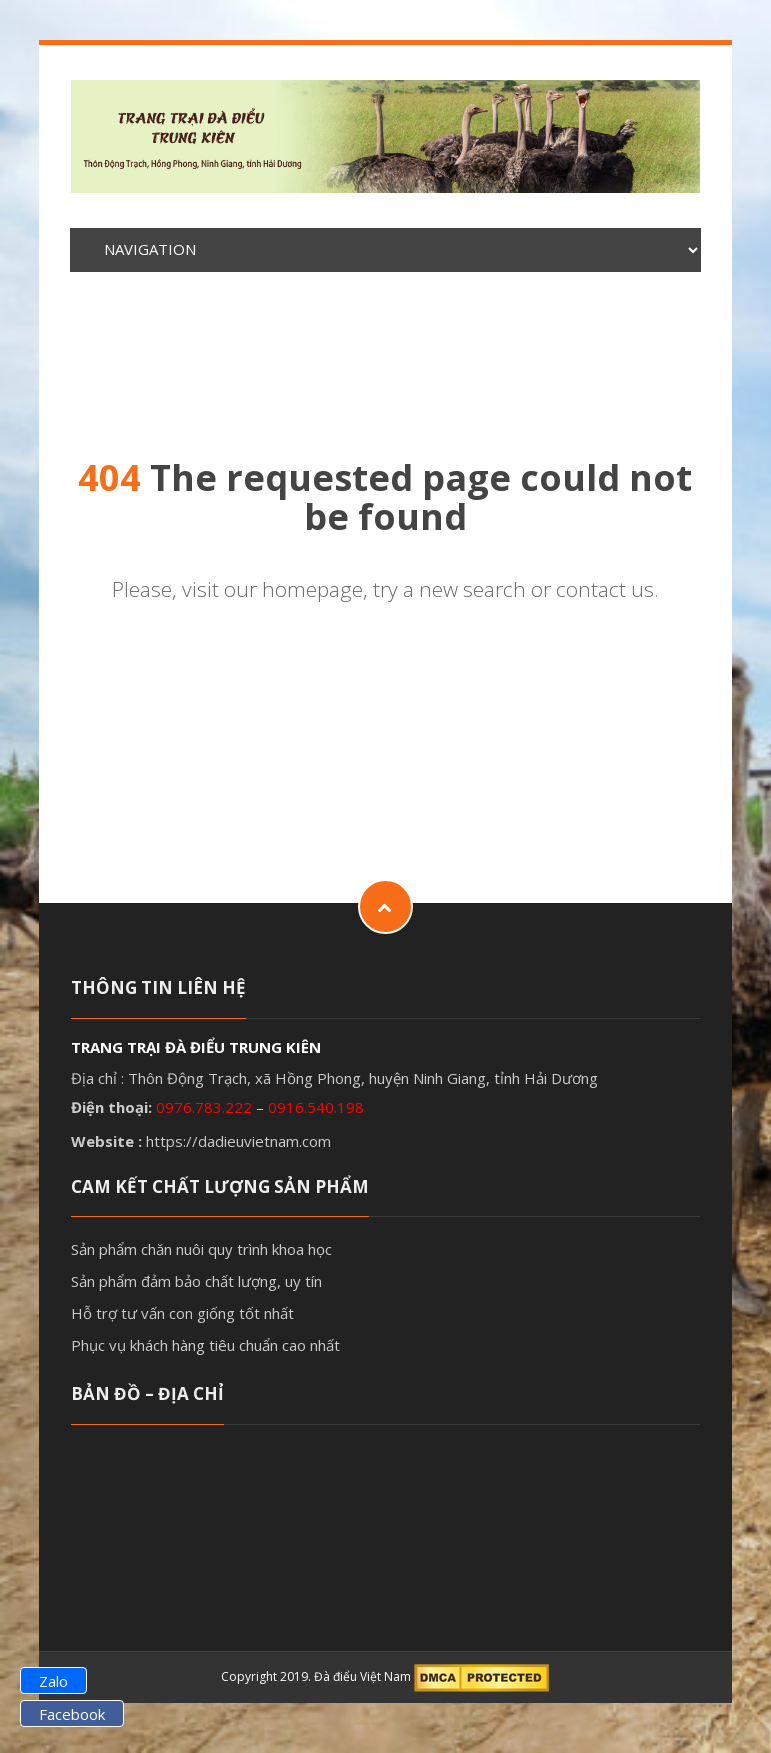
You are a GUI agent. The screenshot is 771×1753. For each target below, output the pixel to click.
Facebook (72, 1714)
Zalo (53, 1681)
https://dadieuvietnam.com (238, 1141)
